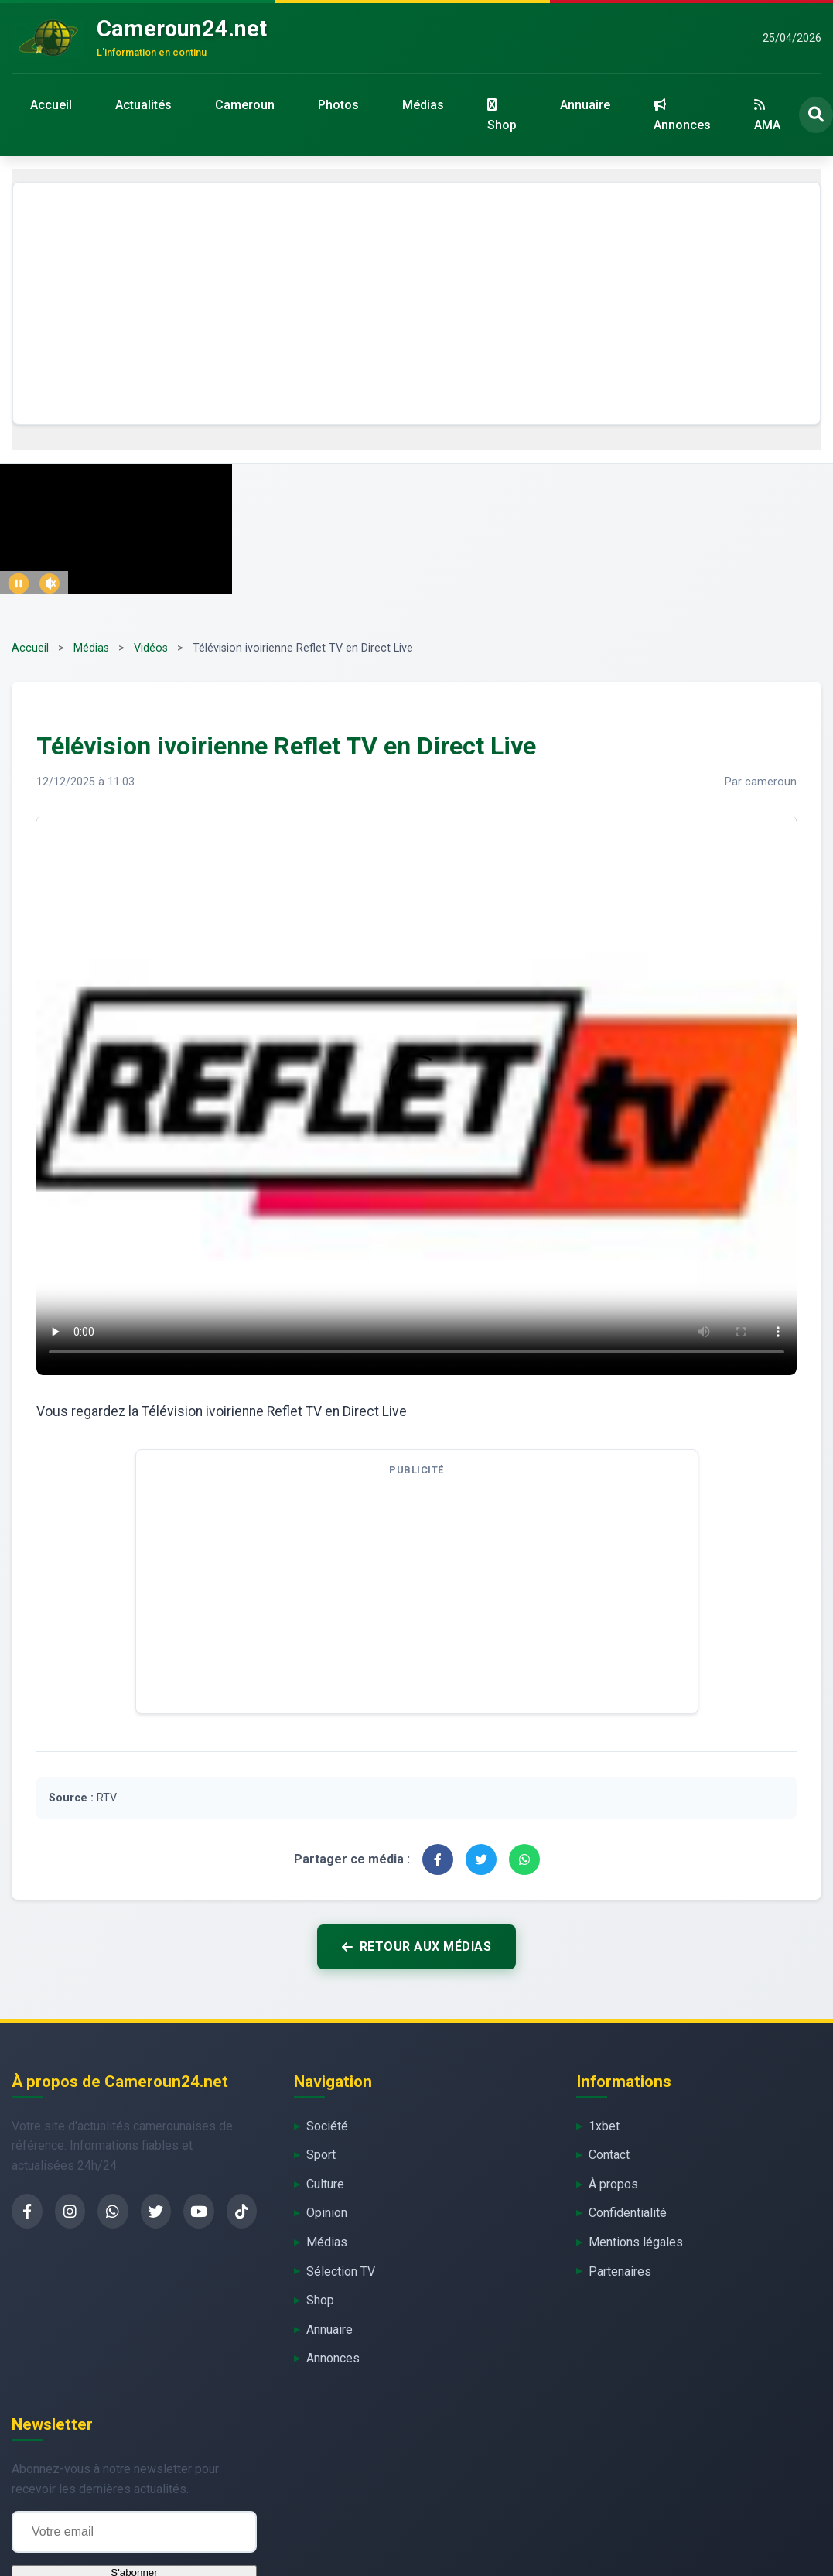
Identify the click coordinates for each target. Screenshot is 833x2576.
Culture (325, 2184)
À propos (613, 2184)
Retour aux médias (416, 1946)
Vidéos (151, 648)
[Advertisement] (417, 303)
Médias (423, 104)
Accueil (51, 104)
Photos (338, 104)
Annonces (682, 115)
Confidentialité (628, 2212)
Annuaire (585, 104)
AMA (767, 115)
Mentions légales (636, 2242)
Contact (609, 2154)
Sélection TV (340, 2271)
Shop (502, 115)
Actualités (143, 104)
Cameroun (245, 104)
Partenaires (620, 2271)
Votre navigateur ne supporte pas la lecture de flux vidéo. (416, 1092)
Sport (321, 2154)
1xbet (604, 2126)
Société (327, 2126)
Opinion (326, 2212)
